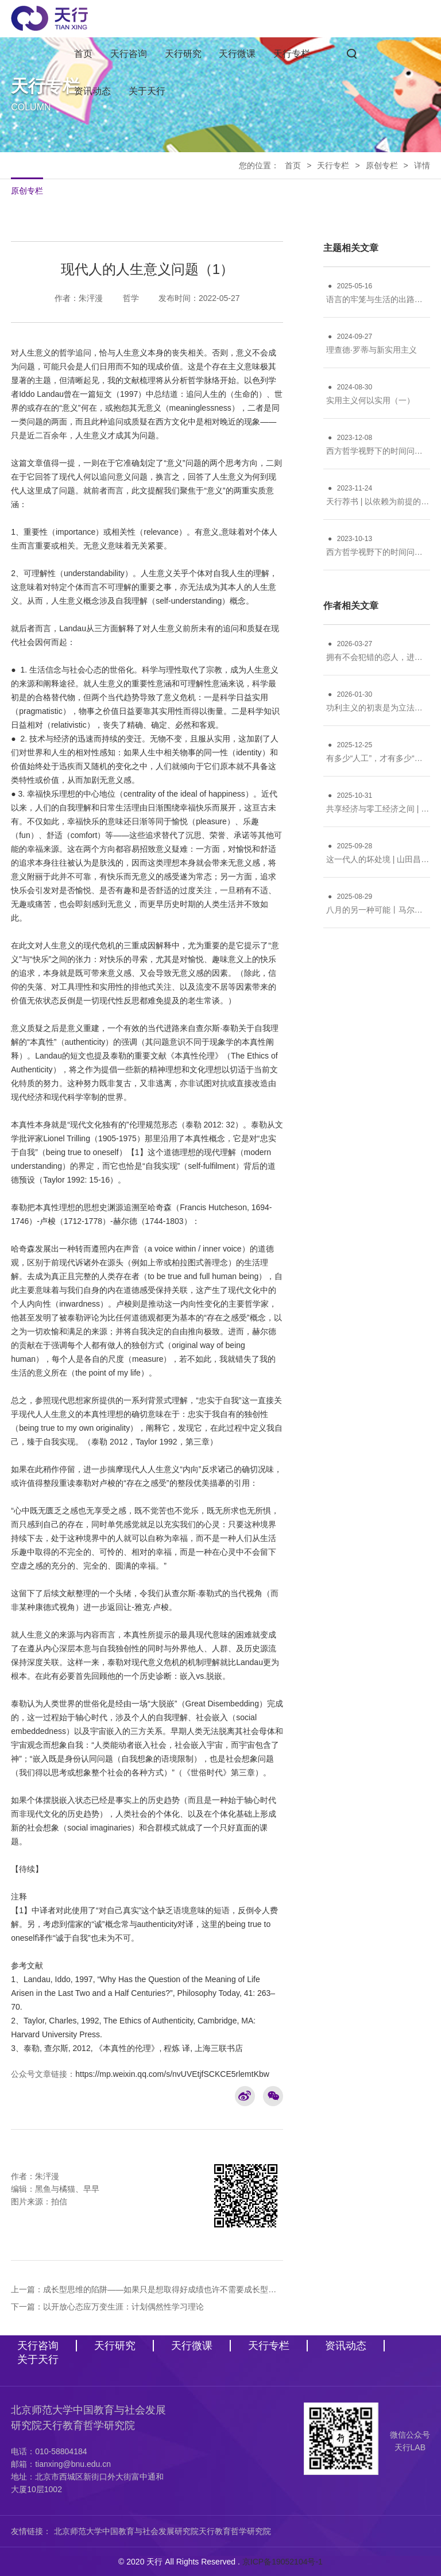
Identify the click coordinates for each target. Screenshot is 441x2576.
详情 (422, 165)
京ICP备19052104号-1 (282, 2561)
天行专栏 (291, 54)
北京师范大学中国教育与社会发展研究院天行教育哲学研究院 (162, 2531)
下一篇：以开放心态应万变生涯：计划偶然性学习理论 (107, 2306)
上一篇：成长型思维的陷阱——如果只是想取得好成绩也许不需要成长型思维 (147, 2289)
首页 (83, 54)
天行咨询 (128, 54)
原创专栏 (382, 165)
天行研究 (183, 54)
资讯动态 (92, 91)
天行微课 (237, 54)
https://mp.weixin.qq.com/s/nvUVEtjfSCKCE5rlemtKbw (172, 2074)
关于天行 (147, 91)
